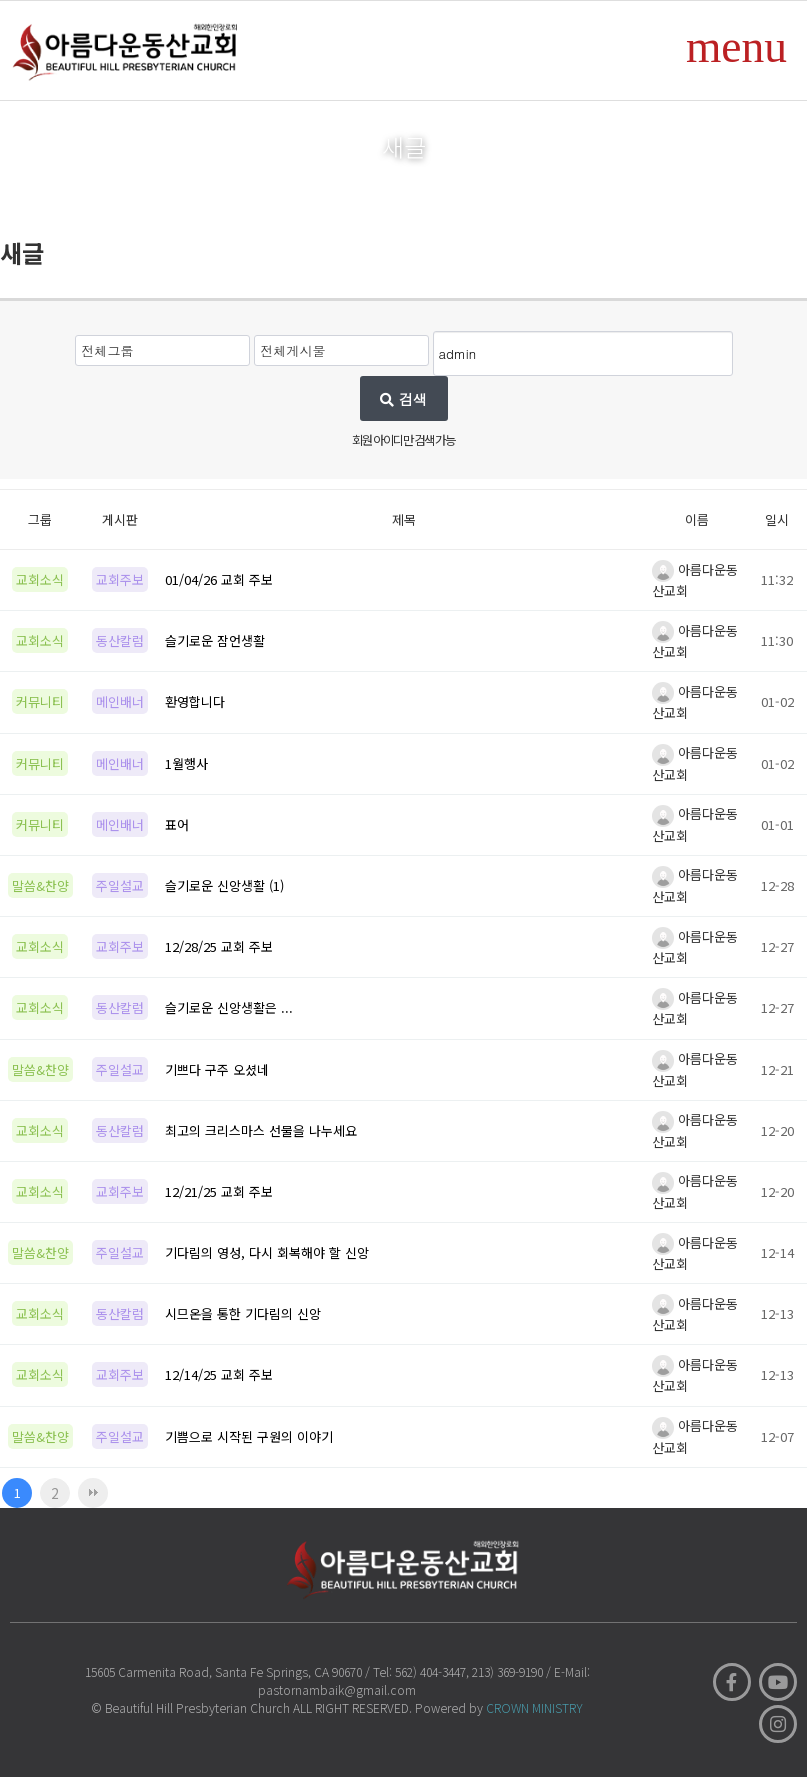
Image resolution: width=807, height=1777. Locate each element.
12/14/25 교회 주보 (219, 1374)
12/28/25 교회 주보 (219, 946)
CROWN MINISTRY (534, 1707)
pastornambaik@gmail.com (337, 1689)
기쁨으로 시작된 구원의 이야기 (249, 1436)
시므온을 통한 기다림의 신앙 (243, 1313)
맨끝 (93, 1493)
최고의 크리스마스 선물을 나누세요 (261, 1130)
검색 (403, 399)
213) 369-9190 (507, 1671)
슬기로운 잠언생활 (215, 640)
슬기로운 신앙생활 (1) (224, 885)
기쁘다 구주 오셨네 (217, 1069)
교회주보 (120, 579)
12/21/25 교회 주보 (219, 1191)
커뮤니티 (40, 701)
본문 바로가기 (0, 0)
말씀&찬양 (40, 885)
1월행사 (186, 763)
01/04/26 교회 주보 (219, 579)
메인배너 (120, 701)
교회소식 (40, 579)
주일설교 (120, 885)
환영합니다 (195, 701)
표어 (177, 824)
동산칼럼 (120, 640)
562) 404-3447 (430, 1671)
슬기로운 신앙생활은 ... (229, 1007)
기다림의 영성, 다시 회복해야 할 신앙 (267, 1252)
